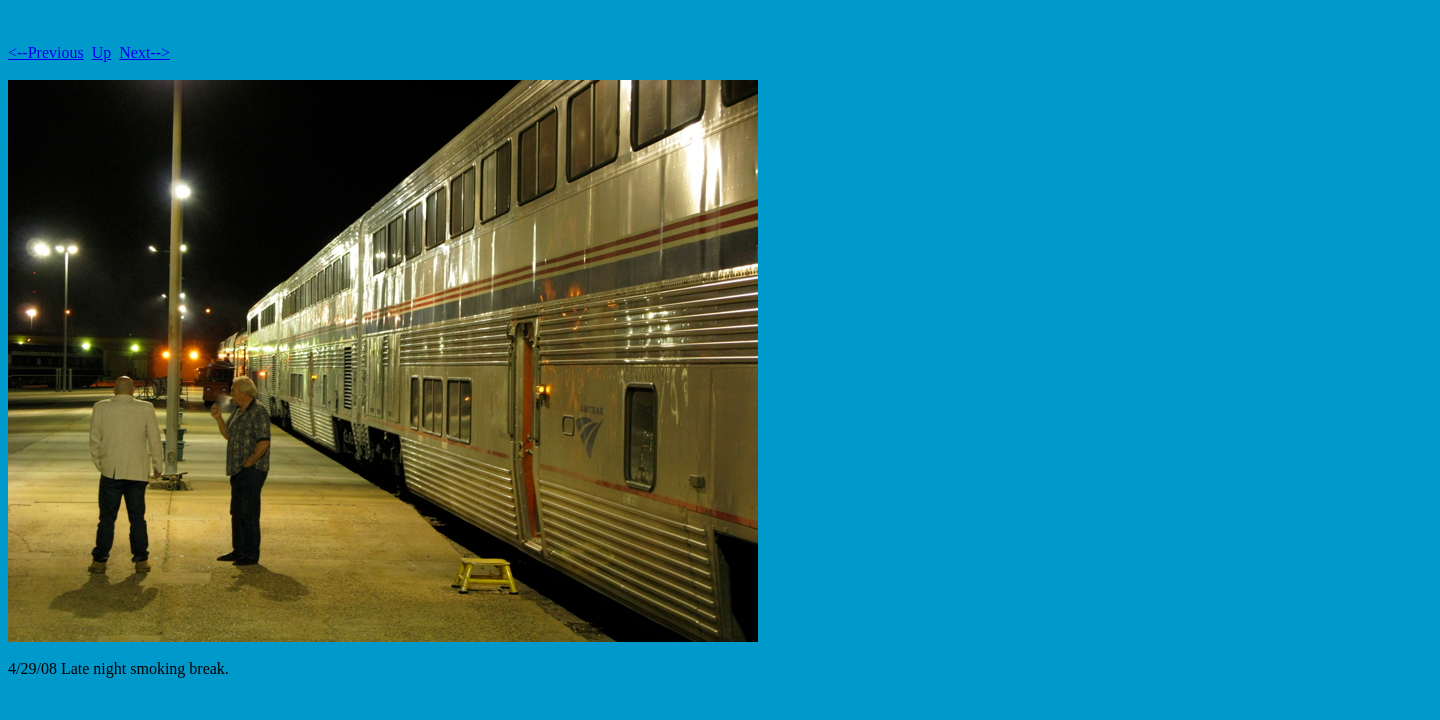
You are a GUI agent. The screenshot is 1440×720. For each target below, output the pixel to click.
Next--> (144, 52)
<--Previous (46, 52)
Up (102, 52)
